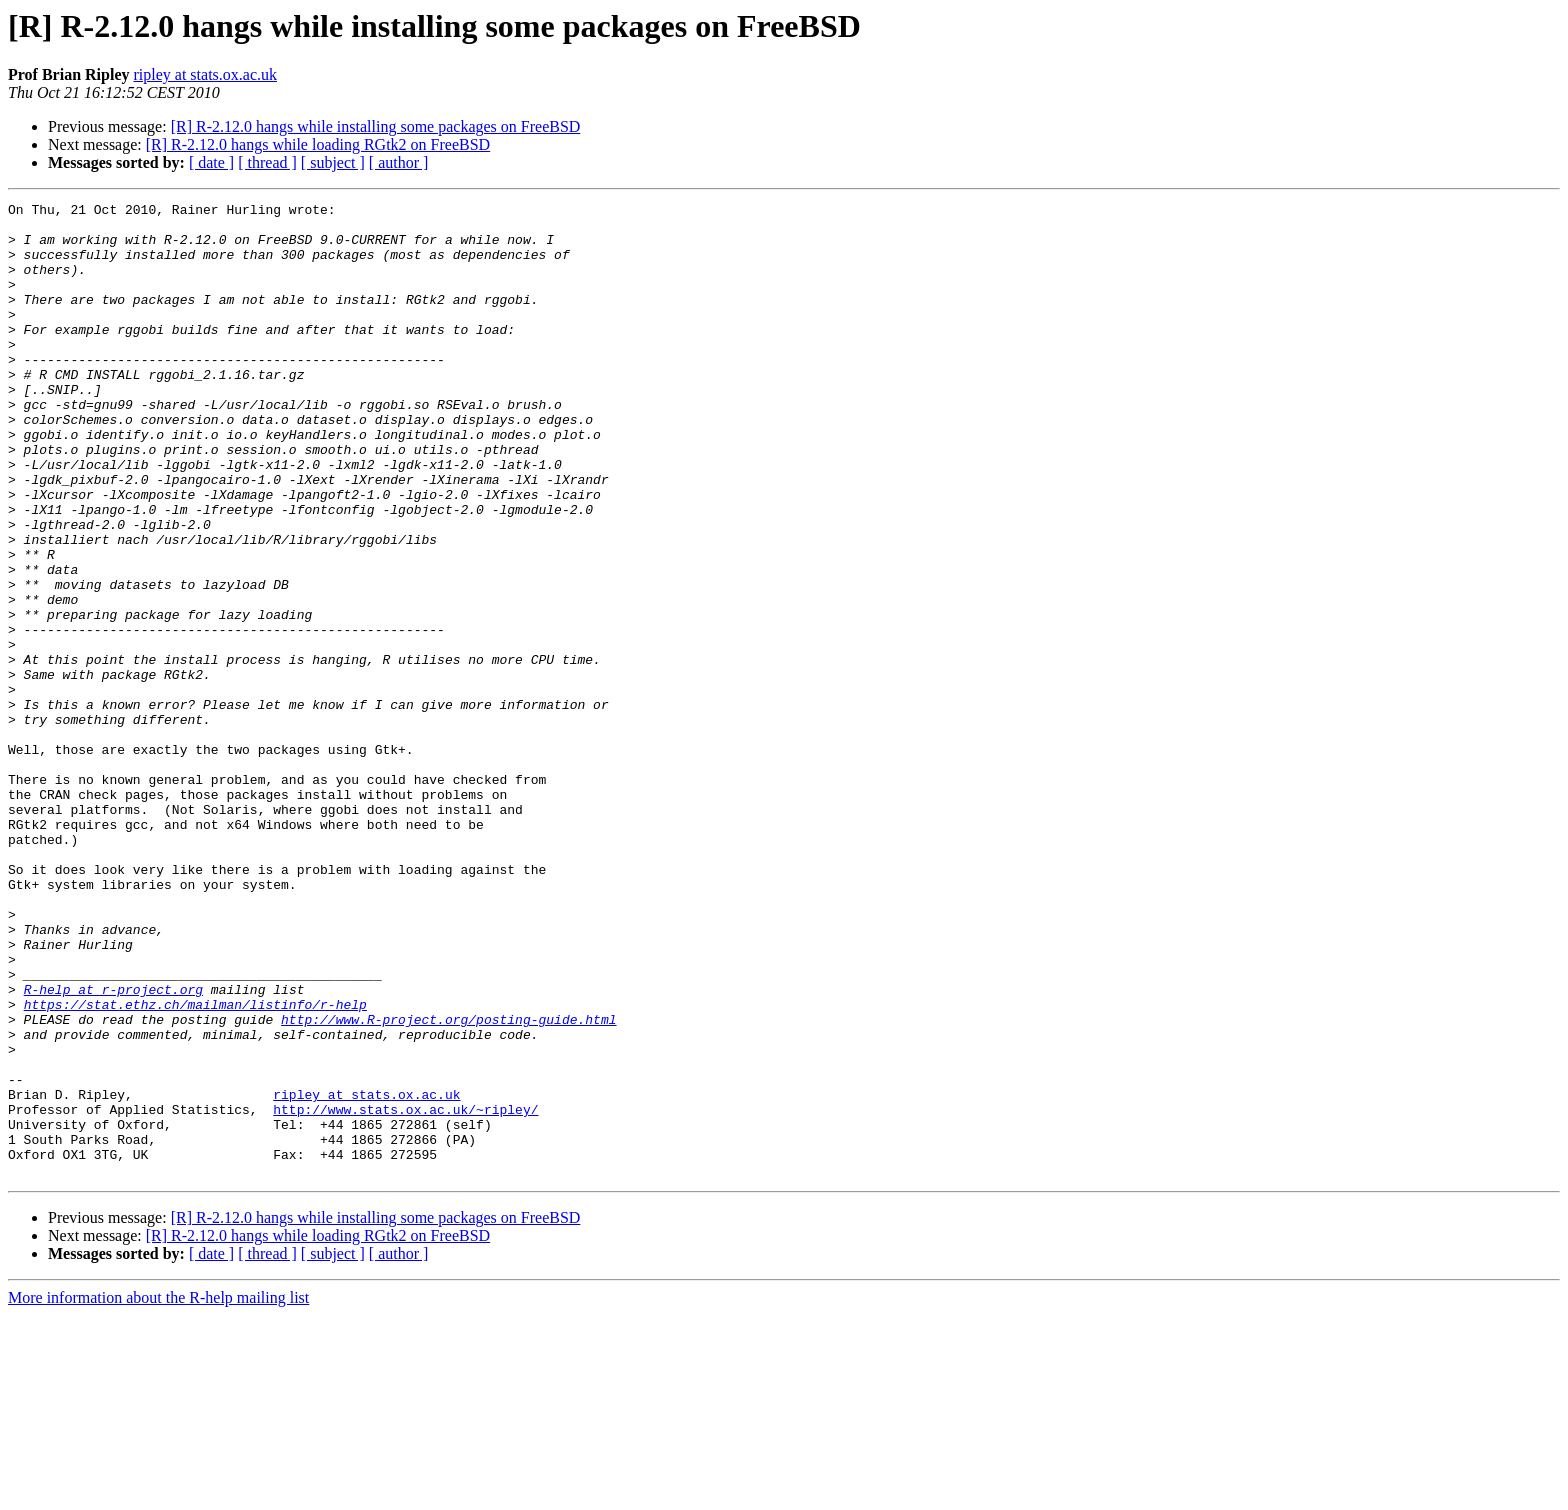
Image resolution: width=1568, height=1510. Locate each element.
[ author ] (399, 162)
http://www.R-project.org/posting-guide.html (448, 1184)
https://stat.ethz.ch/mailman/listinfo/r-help (195, 1166)
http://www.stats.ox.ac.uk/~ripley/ (405, 1292)
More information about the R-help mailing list (158, 1492)
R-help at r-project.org (113, 1148)
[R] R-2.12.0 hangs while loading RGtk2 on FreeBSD (318, 144)
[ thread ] (267, 162)
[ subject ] (333, 162)
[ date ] (211, 162)
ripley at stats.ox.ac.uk (205, 74)
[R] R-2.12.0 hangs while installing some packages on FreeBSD (376, 126)
